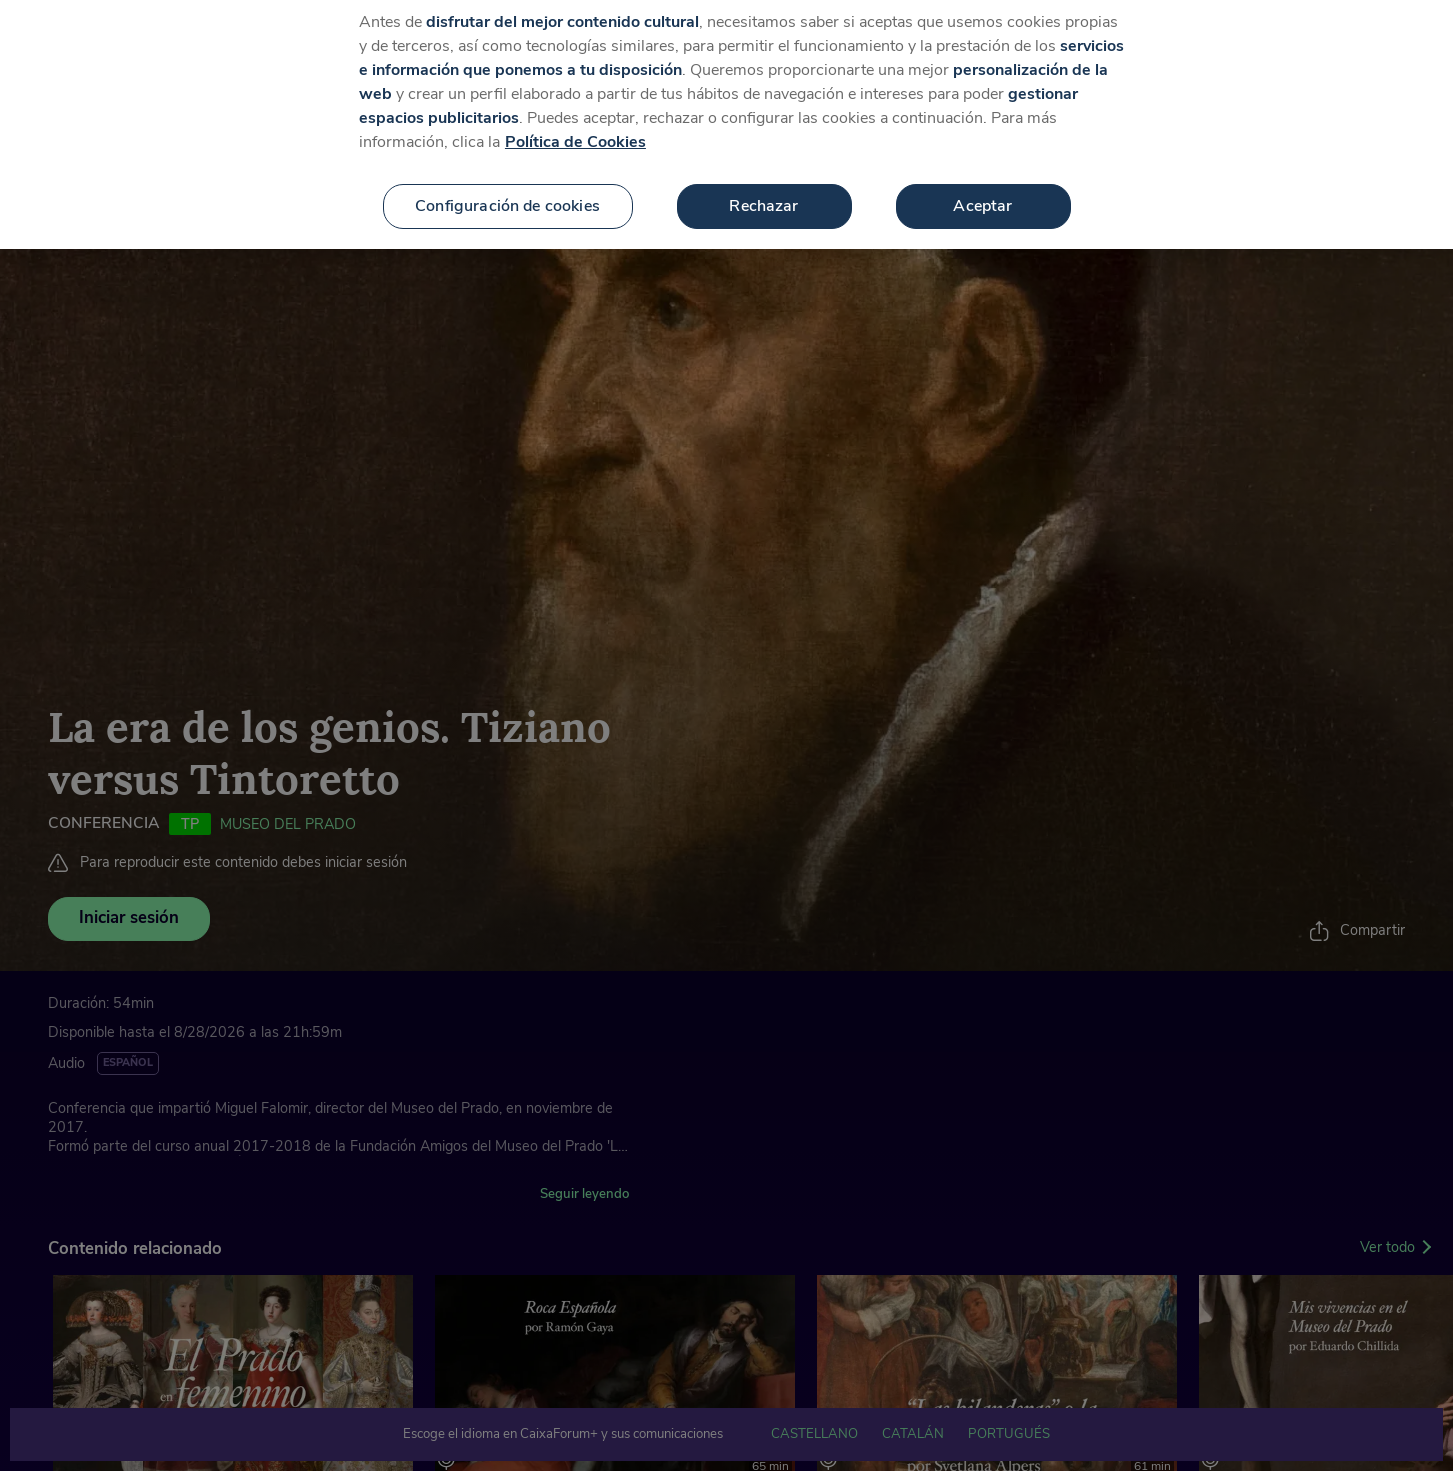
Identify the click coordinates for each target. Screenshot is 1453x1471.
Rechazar (763, 188)
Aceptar (982, 188)
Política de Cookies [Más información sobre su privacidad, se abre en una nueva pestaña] (575, 124)
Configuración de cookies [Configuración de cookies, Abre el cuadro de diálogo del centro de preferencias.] (507, 188)
